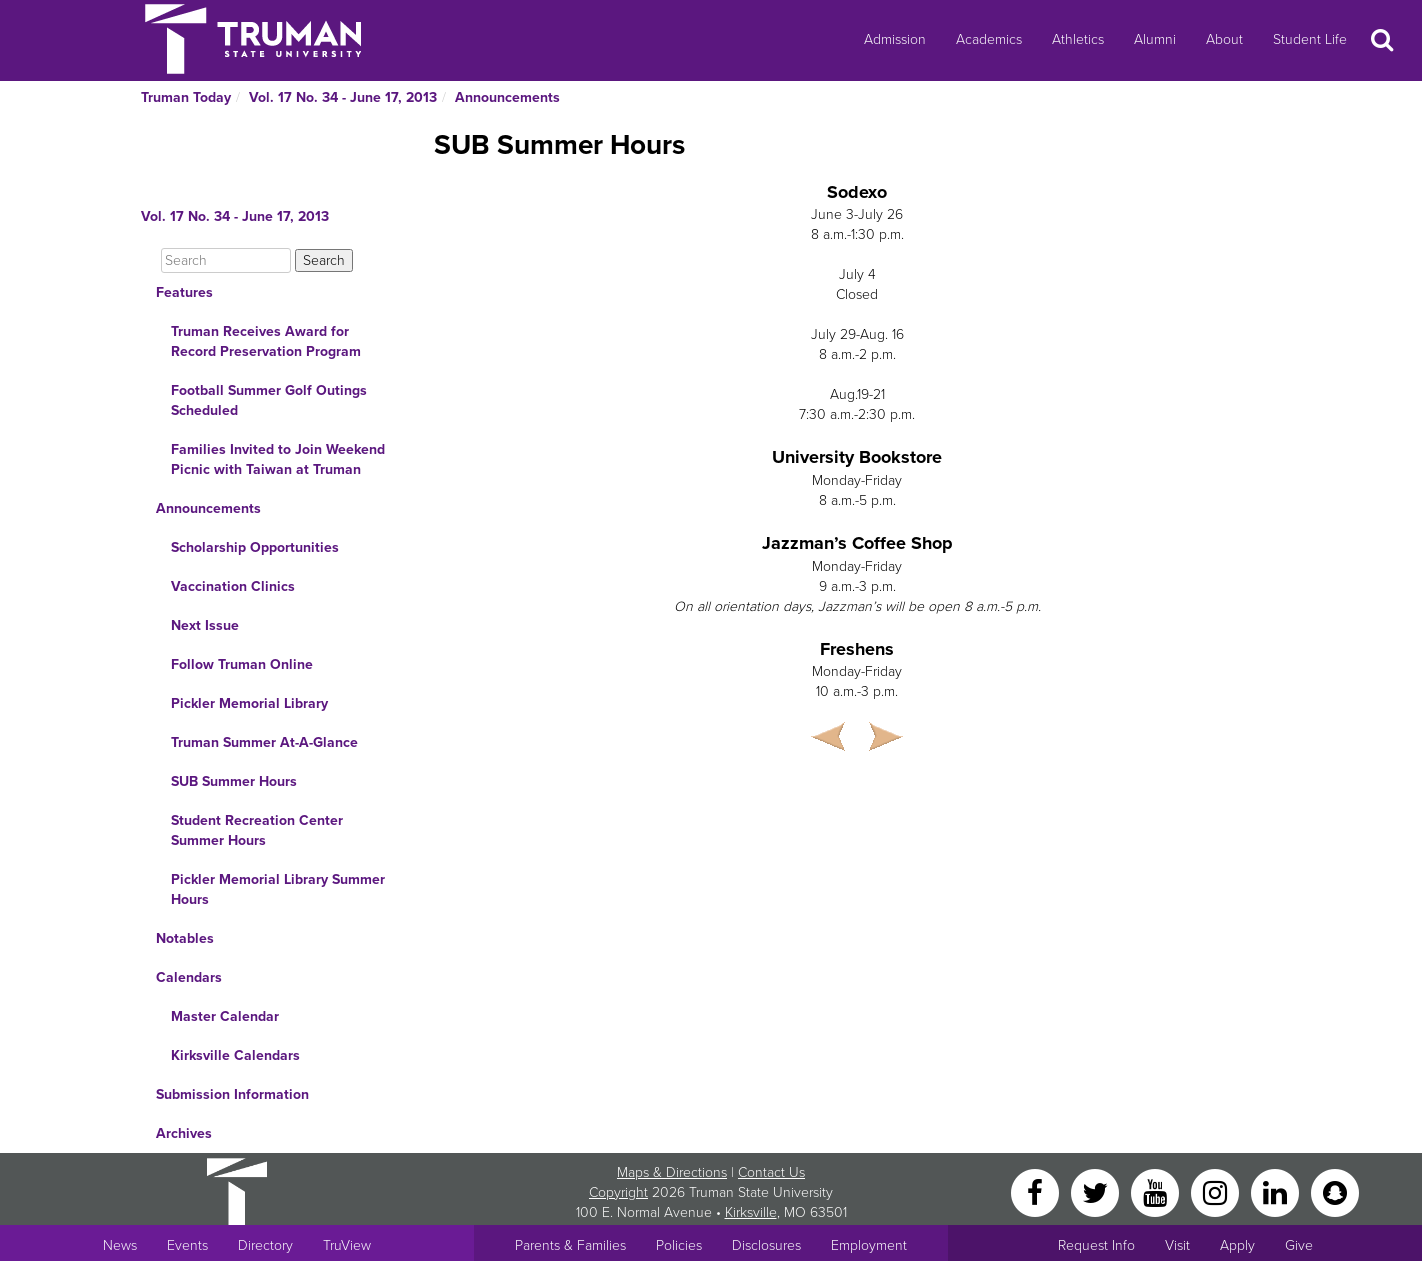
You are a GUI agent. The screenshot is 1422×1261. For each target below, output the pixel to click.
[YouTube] (1157, 1191)
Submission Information (232, 1094)
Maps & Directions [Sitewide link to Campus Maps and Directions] (672, 1172)
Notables (185, 938)
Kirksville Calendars (235, 1055)
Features (184, 292)
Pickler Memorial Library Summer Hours (278, 889)
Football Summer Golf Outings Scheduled (269, 400)
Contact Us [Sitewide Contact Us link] (771, 1172)
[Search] (226, 260)
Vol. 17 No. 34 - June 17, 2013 (343, 97)
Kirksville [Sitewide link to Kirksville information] (751, 1212)
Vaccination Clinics (233, 586)
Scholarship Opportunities (255, 547)
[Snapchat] (1335, 1191)
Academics (989, 39)
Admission (895, 39)
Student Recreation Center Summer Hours (257, 830)
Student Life (1310, 39)
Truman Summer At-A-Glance (264, 742)
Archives (184, 1133)
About (1224, 39)
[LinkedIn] (1277, 1191)
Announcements (507, 97)
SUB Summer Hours (234, 781)
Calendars (189, 977)
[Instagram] (1217, 1191)
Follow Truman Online (242, 664)
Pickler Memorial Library (249, 703)
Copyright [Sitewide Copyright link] (618, 1192)
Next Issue (205, 625)
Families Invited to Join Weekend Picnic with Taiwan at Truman (278, 459)
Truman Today (186, 97)
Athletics (1078, 39)
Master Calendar (225, 1016)
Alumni (1155, 39)
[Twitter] (1097, 1191)
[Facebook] (1037, 1191)
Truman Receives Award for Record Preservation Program (266, 341)
